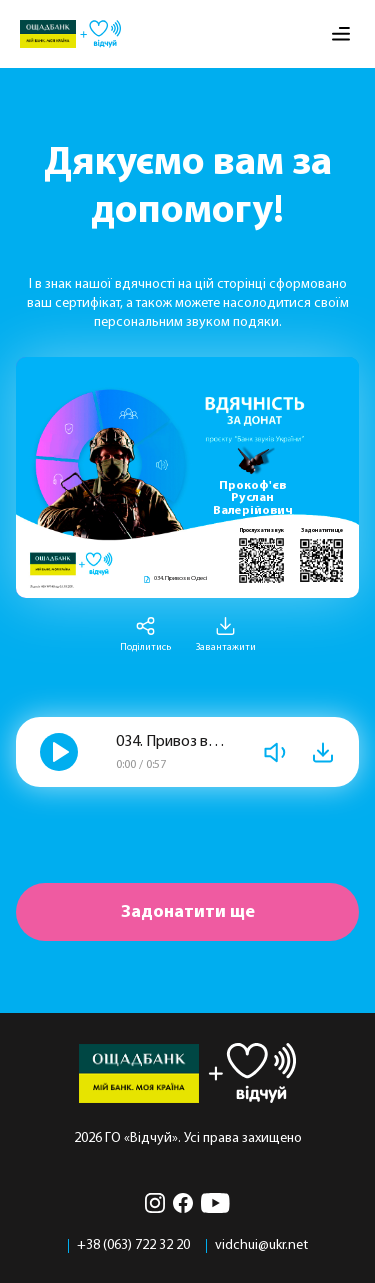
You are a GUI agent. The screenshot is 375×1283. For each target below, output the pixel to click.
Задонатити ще (188, 912)
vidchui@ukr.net (261, 1246)
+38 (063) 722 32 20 (133, 1246)
